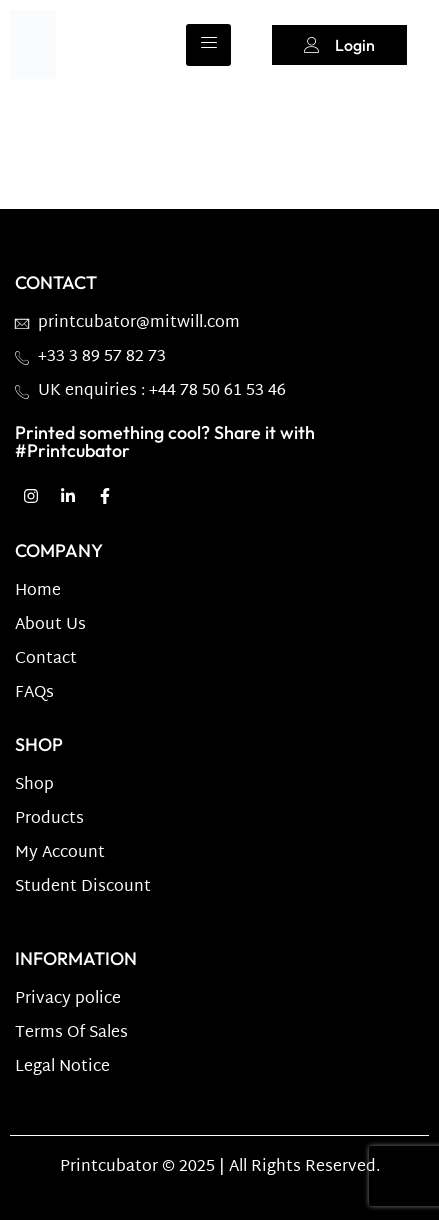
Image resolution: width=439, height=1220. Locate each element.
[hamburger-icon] (208, 45)
